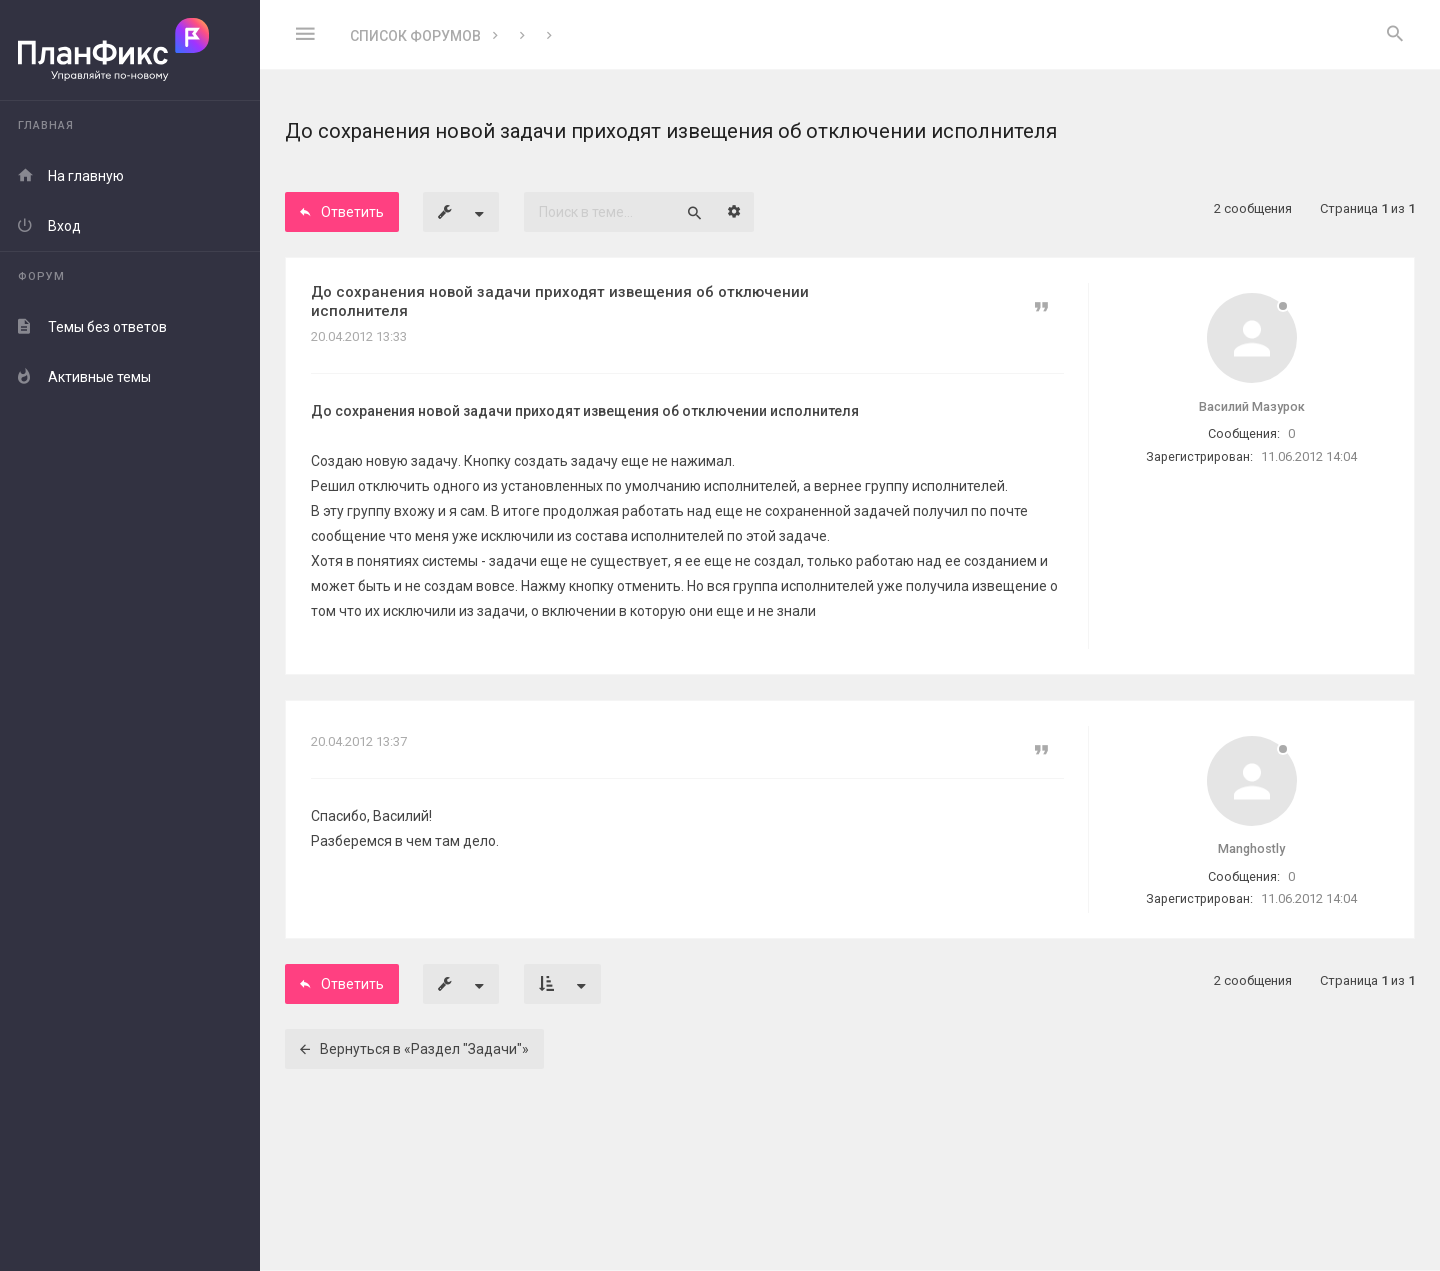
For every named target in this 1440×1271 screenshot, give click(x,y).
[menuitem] (1395, 35)
